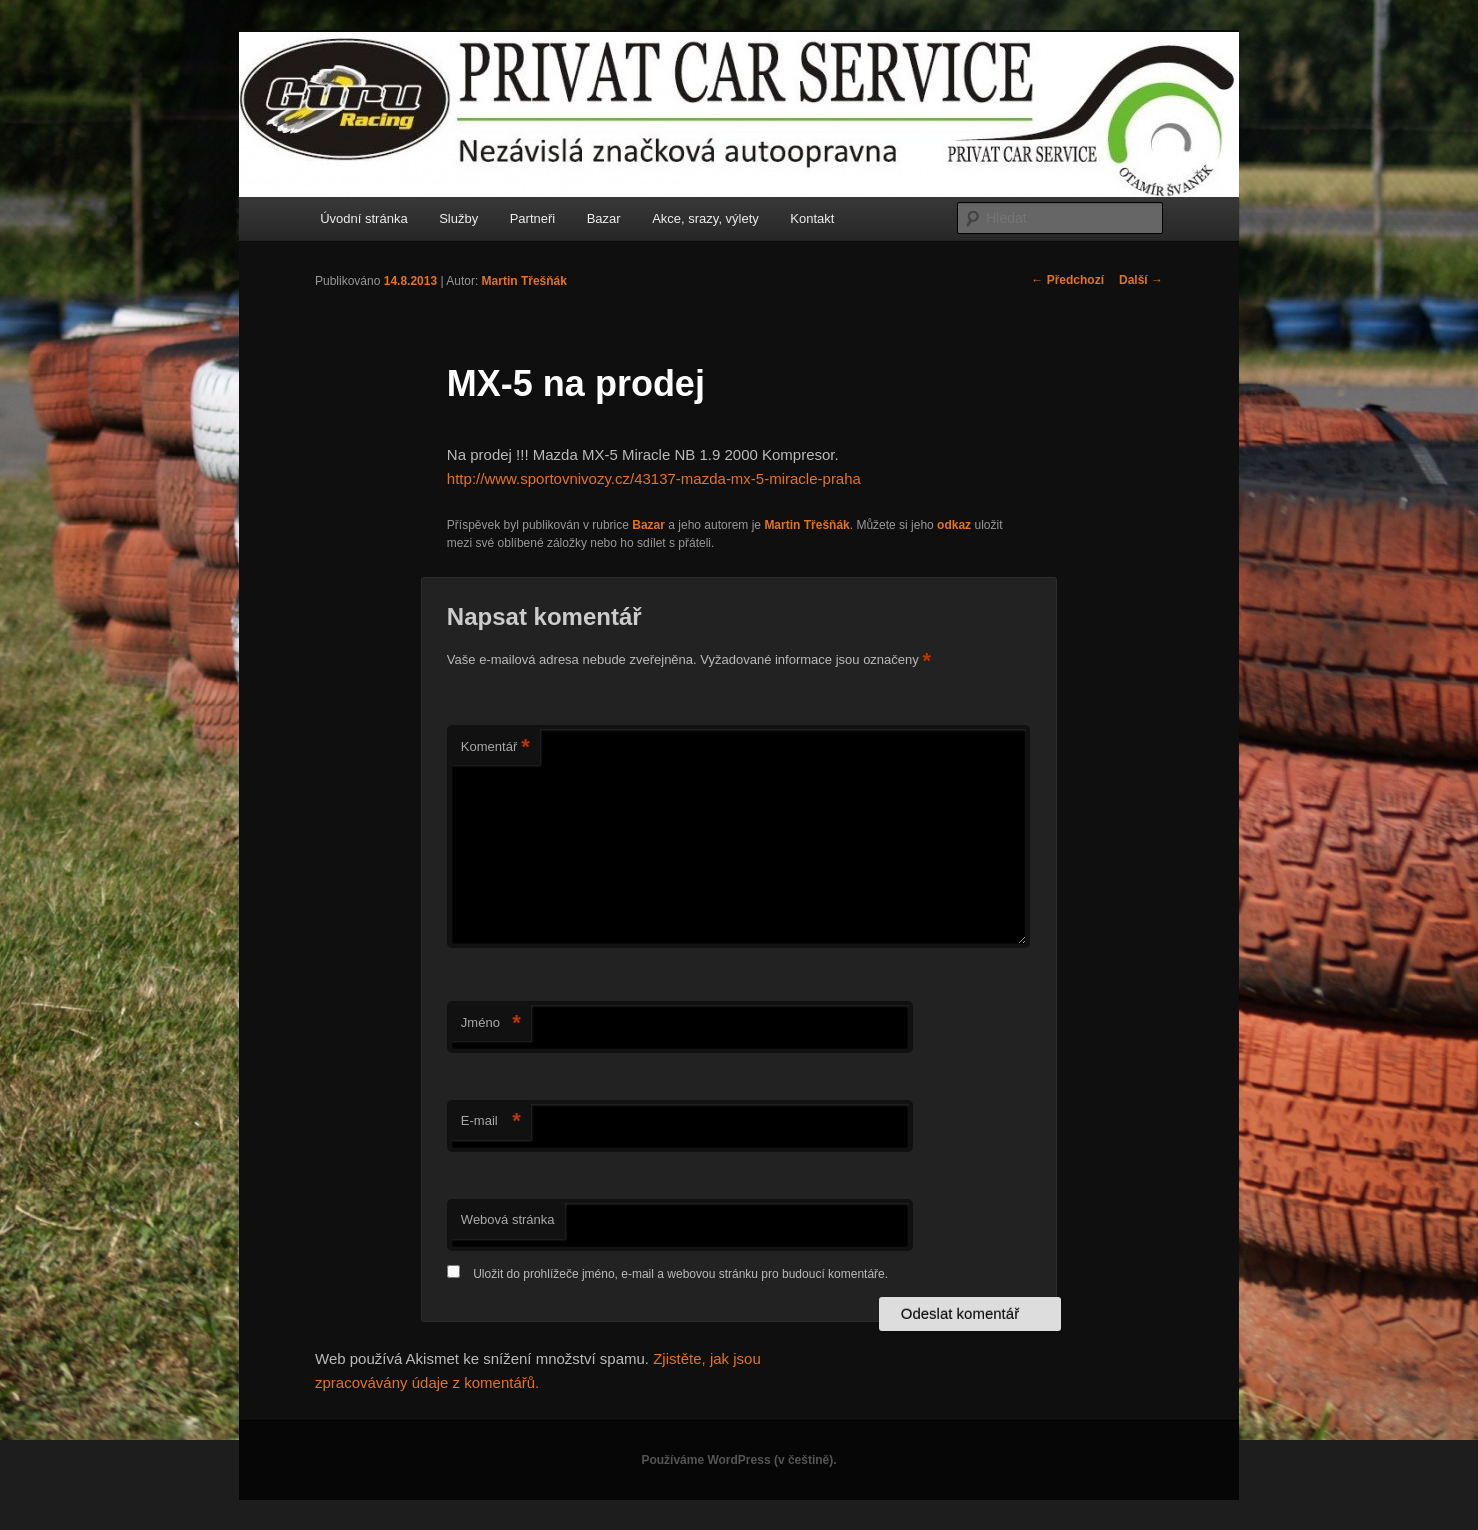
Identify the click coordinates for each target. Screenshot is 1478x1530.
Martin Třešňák (524, 281)
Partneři (533, 218)
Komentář (495, 747)
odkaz (954, 525)
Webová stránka (508, 1219)
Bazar (604, 218)
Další (1141, 280)
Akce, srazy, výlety (705, 218)
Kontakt (812, 218)
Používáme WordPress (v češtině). (738, 1460)
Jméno (491, 1023)
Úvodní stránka (363, 218)
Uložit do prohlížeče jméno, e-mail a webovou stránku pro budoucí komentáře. (680, 1274)
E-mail (491, 1121)
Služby (458, 218)
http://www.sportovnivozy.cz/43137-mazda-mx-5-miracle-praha (654, 478)
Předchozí (1067, 280)
